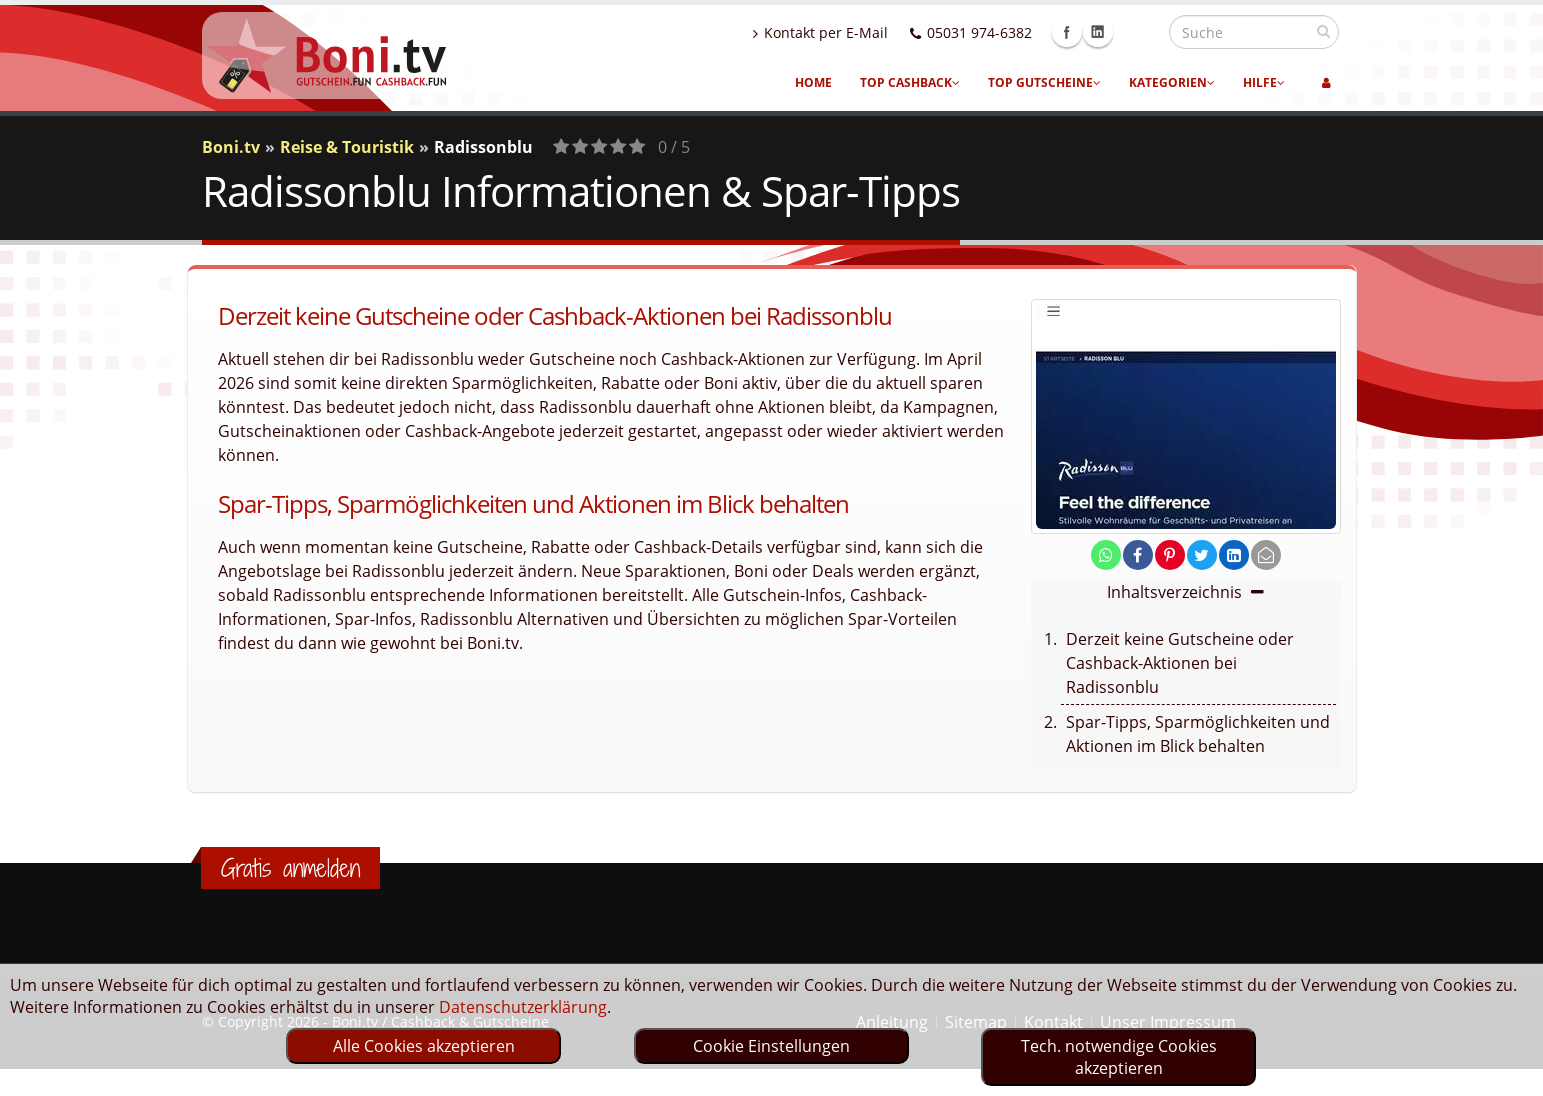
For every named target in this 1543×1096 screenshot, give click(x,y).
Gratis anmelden (290, 868)
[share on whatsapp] (1106, 555)
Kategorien (1172, 82)
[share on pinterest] (1170, 555)
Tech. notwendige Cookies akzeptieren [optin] (1119, 1057)
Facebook (1110, 32)
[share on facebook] (1138, 555)
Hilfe (1264, 82)
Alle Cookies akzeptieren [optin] (424, 1046)
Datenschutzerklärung (523, 1007)
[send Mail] (1266, 555)
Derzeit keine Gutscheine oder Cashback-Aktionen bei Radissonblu (1180, 663)
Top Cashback (910, 82)
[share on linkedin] (1234, 555)
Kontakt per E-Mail (863, 32)
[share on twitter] (1202, 555)
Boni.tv (231, 147)
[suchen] (1323, 31)
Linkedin (1141, 32)
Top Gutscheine (1044, 82)
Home (813, 82)
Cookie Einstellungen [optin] (771, 1046)
